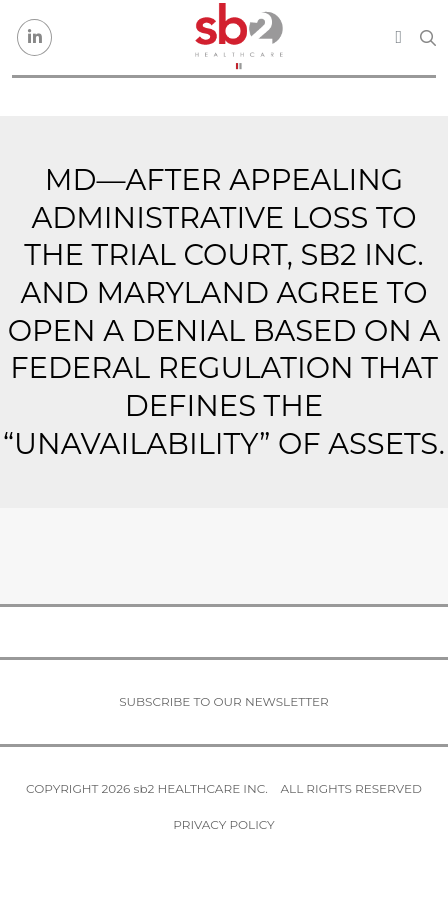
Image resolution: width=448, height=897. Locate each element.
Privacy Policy (223, 824)
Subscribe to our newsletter (224, 701)
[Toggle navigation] (398, 37)
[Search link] (428, 38)
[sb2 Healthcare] (239, 37)
